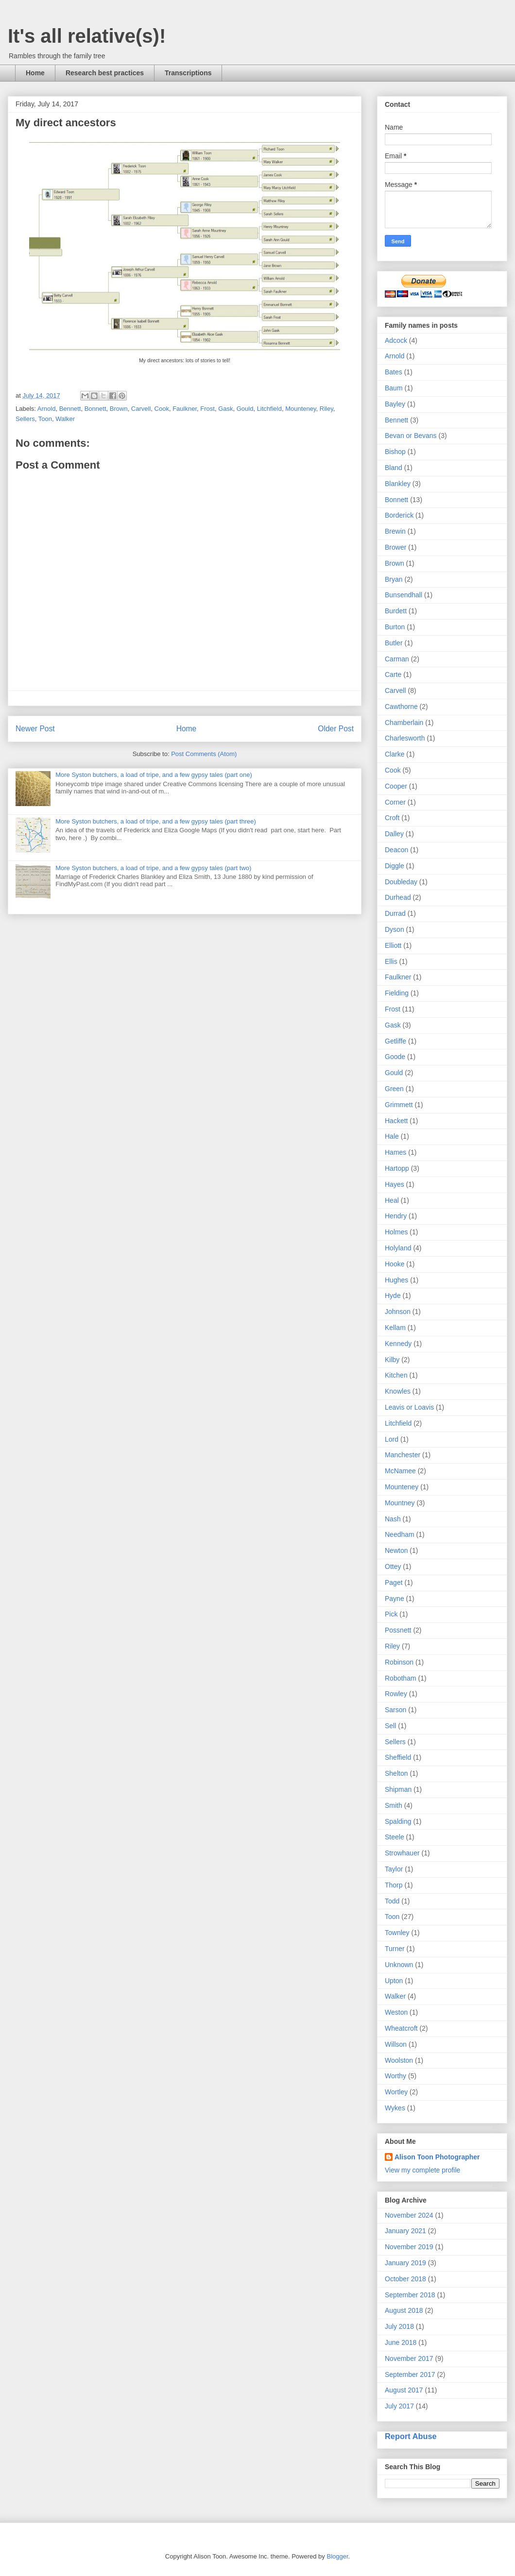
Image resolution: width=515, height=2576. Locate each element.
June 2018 (400, 2342)
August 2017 (404, 2390)
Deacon (396, 850)
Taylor (394, 1869)
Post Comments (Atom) (204, 754)
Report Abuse (411, 2436)
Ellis (391, 961)
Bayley (395, 404)
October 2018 (405, 2279)
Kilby (392, 1360)
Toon (45, 418)
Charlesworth (405, 738)
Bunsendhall (403, 595)
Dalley (394, 834)
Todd (392, 1901)
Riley (326, 408)
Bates (393, 372)
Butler (394, 643)
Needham (399, 1534)
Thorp (394, 1885)
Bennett (70, 408)
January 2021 (405, 2231)
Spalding (398, 1821)
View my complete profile (422, 2170)
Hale (392, 1136)
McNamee (400, 1471)
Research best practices (105, 73)
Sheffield (398, 1757)
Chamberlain (404, 722)
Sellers (25, 418)
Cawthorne (401, 706)
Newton (396, 1550)
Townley (397, 1932)
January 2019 (405, 2263)
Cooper (396, 786)
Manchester (402, 1455)
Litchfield (269, 408)
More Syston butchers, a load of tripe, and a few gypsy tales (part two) (153, 868)
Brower (395, 547)
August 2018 (404, 2310)
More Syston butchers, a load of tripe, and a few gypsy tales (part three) (155, 821)
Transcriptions (188, 73)
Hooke (394, 1264)
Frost (207, 408)
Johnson (398, 1311)
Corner (395, 802)
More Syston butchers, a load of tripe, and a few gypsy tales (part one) (153, 774)
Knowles (398, 1391)
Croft (392, 818)
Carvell (141, 408)
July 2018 (399, 2326)
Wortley (396, 2092)
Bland (393, 467)
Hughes (396, 1280)
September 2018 (410, 2295)
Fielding (397, 993)
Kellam (395, 1327)
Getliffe (395, 1041)
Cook (161, 408)
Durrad (395, 913)
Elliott (393, 945)
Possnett (398, 1630)
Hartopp (397, 1168)
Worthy (395, 2076)
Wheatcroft (401, 2028)
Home (35, 73)
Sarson (395, 1710)
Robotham (400, 1678)
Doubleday (401, 882)
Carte (393, 674)
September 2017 (410, 2374)
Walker (65, 418)
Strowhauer (402, 1853)
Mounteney (300, 408)
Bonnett (95, 408)
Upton (394, 1981)
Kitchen (396, 1375)
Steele (394, 1837)
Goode (395, 1057)
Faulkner (184, 408)
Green (394, 1089)
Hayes (394, 1184)
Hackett (396, 1121)
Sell (390, 1726)
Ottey (393, 1566)
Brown (119, 408)
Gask (225, 408)
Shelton (396, 1773)
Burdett (396, 611)
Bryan (394, 579)
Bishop (395, 451)
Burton (395, 627)
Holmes (396, 1232)
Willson (396, 2044)
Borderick (399, 515)
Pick (391, 1614)
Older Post (336, 728)
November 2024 (409, 2215)
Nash (393, 1519)
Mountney (399, 1503)
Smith (393, 1805)
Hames (395, 1152)
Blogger (337, 2556)
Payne (394, 1598)
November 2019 (409, 2247)
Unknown (399, 1965)
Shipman (398, 1789)
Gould (245, 408)
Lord (391, 1439)
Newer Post (35, 728)
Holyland (398, 1248)
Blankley (398, 484)
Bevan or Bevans (411, 435)
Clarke (394, 754)
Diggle (394, 866)
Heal (392, 1200)
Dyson (394, 929)
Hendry (396, 1216)
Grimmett (399, 1105)
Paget (394, 1582)
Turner (395, 1949)
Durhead (398, 897)
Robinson (399, 1662)
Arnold (46, 408)
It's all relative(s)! (87, 36)
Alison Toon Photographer (437, 2157)
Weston (396, 2012)
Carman (397, 659)
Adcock (396, 340)
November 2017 (409, 2358)
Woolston (399, 2060)
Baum (394, 388)
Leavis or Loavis (409, 1407)
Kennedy (398, 1343)
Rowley (396, 1694)
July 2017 (399, 2406)
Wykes (395, 2108)
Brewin (395, 531)
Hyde (393, 1295)
